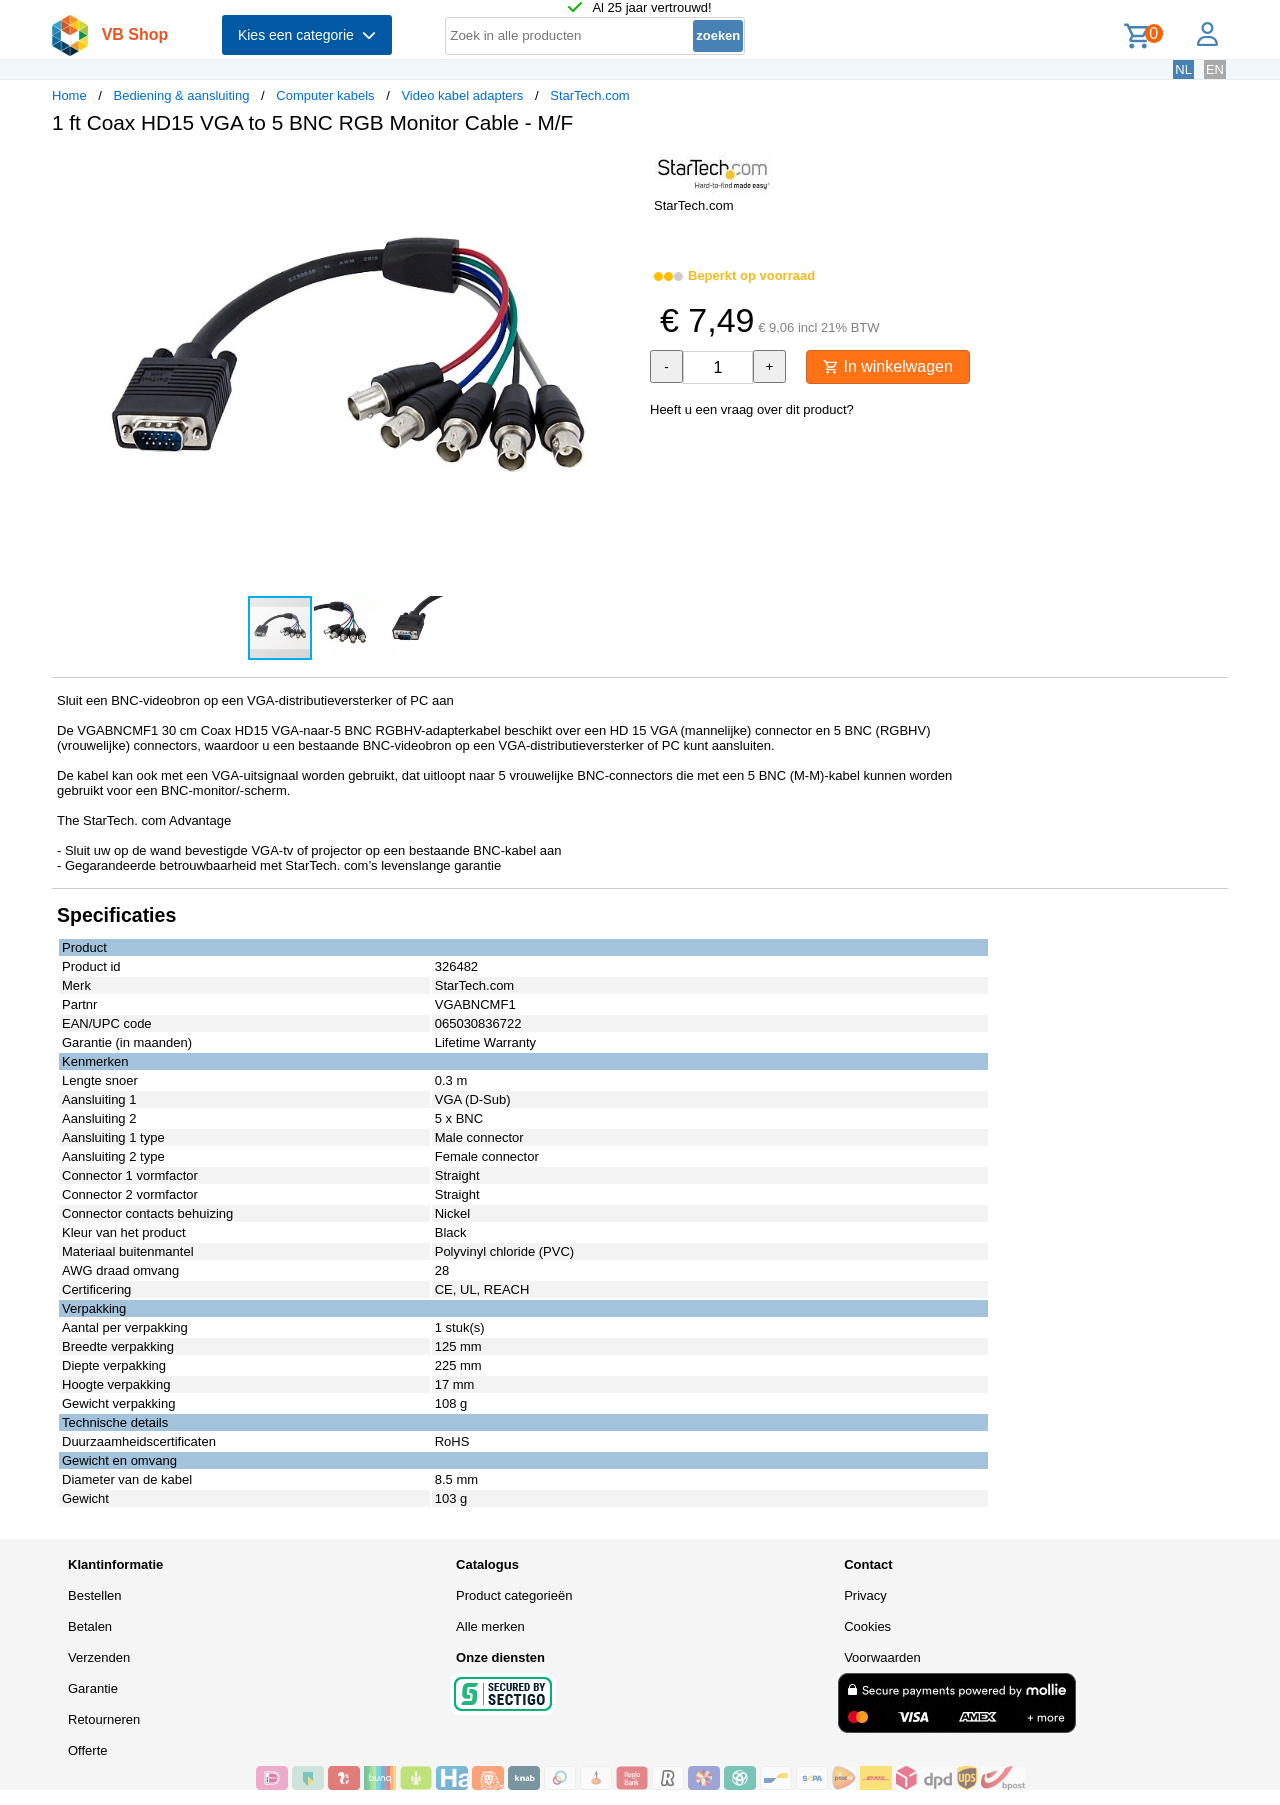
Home (69, 95)
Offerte (88, 1750)
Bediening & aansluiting (182, 95)
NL (1183, 69)
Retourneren (104, 1719)
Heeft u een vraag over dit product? (752, 409)
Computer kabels (325, 95)
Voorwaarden (882, 1657)
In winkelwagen (888, 366)
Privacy (865, 1595)
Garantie (93, 1688)
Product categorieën (514, 1595)
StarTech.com (589, 95)
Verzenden (99, 1657)
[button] (622, 171)
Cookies (867, 1626)
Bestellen (94, 1595)
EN (1215, 69)
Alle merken (490, 1626)
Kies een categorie (307, 35)
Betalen (90, 1626)
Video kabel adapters (462, 95)
